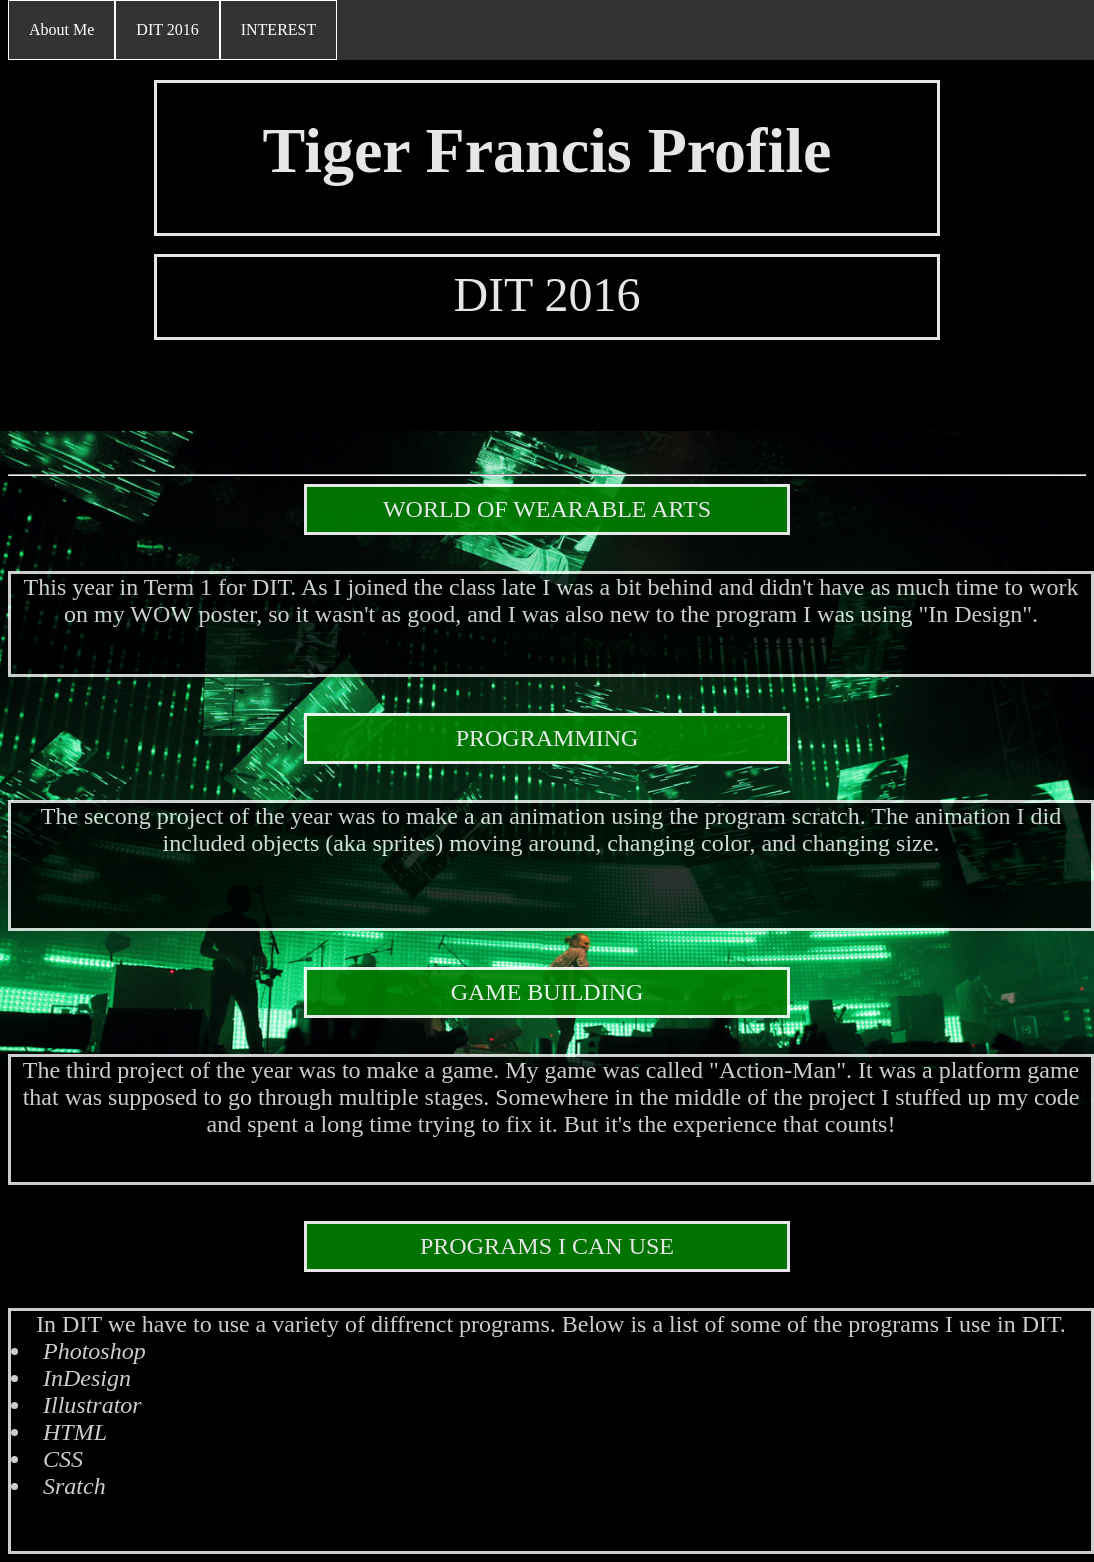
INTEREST (279, 29)
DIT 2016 (167, 29)
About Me (61, 29)
